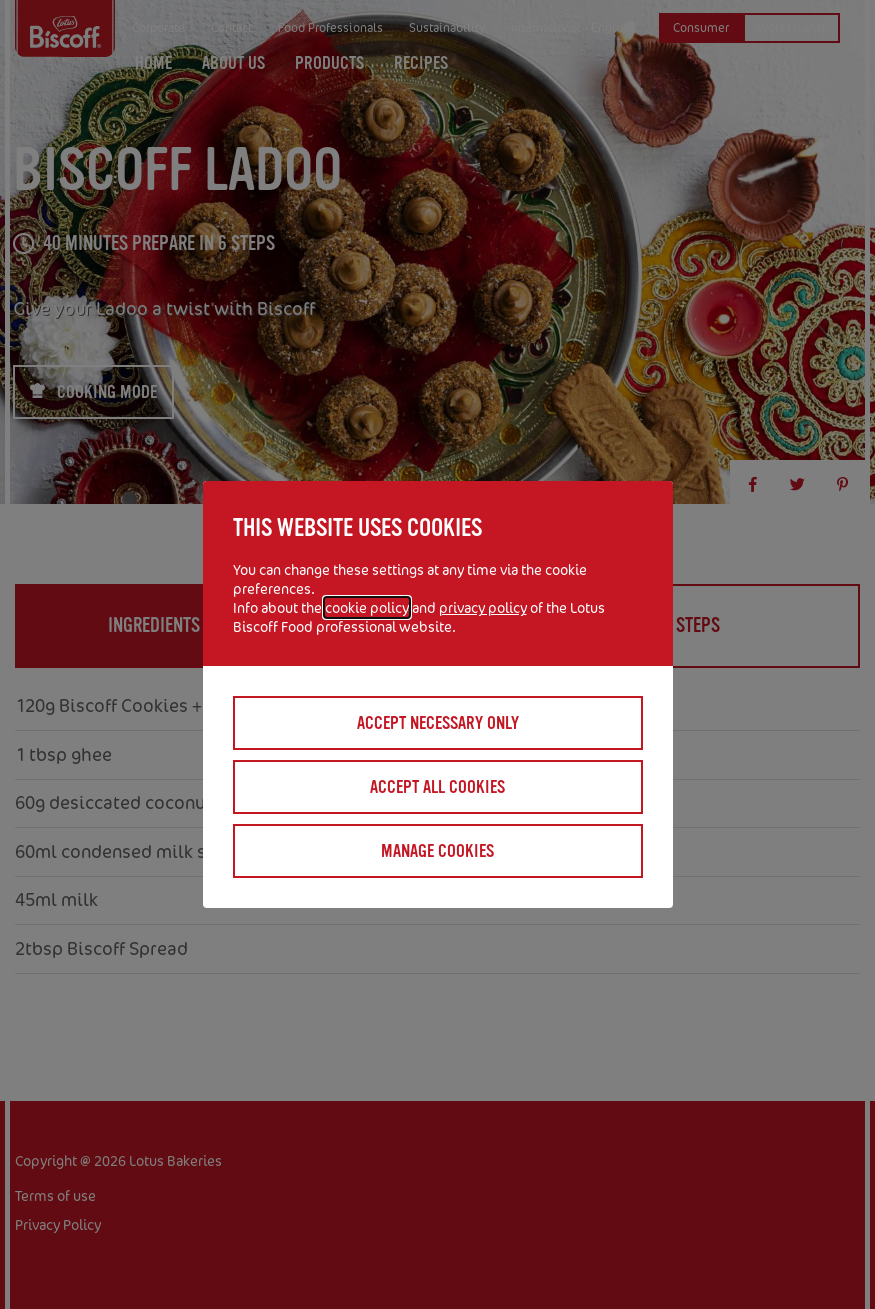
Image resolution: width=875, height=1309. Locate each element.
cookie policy (367, 607)
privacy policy (483, 607)
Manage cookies (437, 851)
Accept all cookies (437, 787)
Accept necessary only (438, 723)
